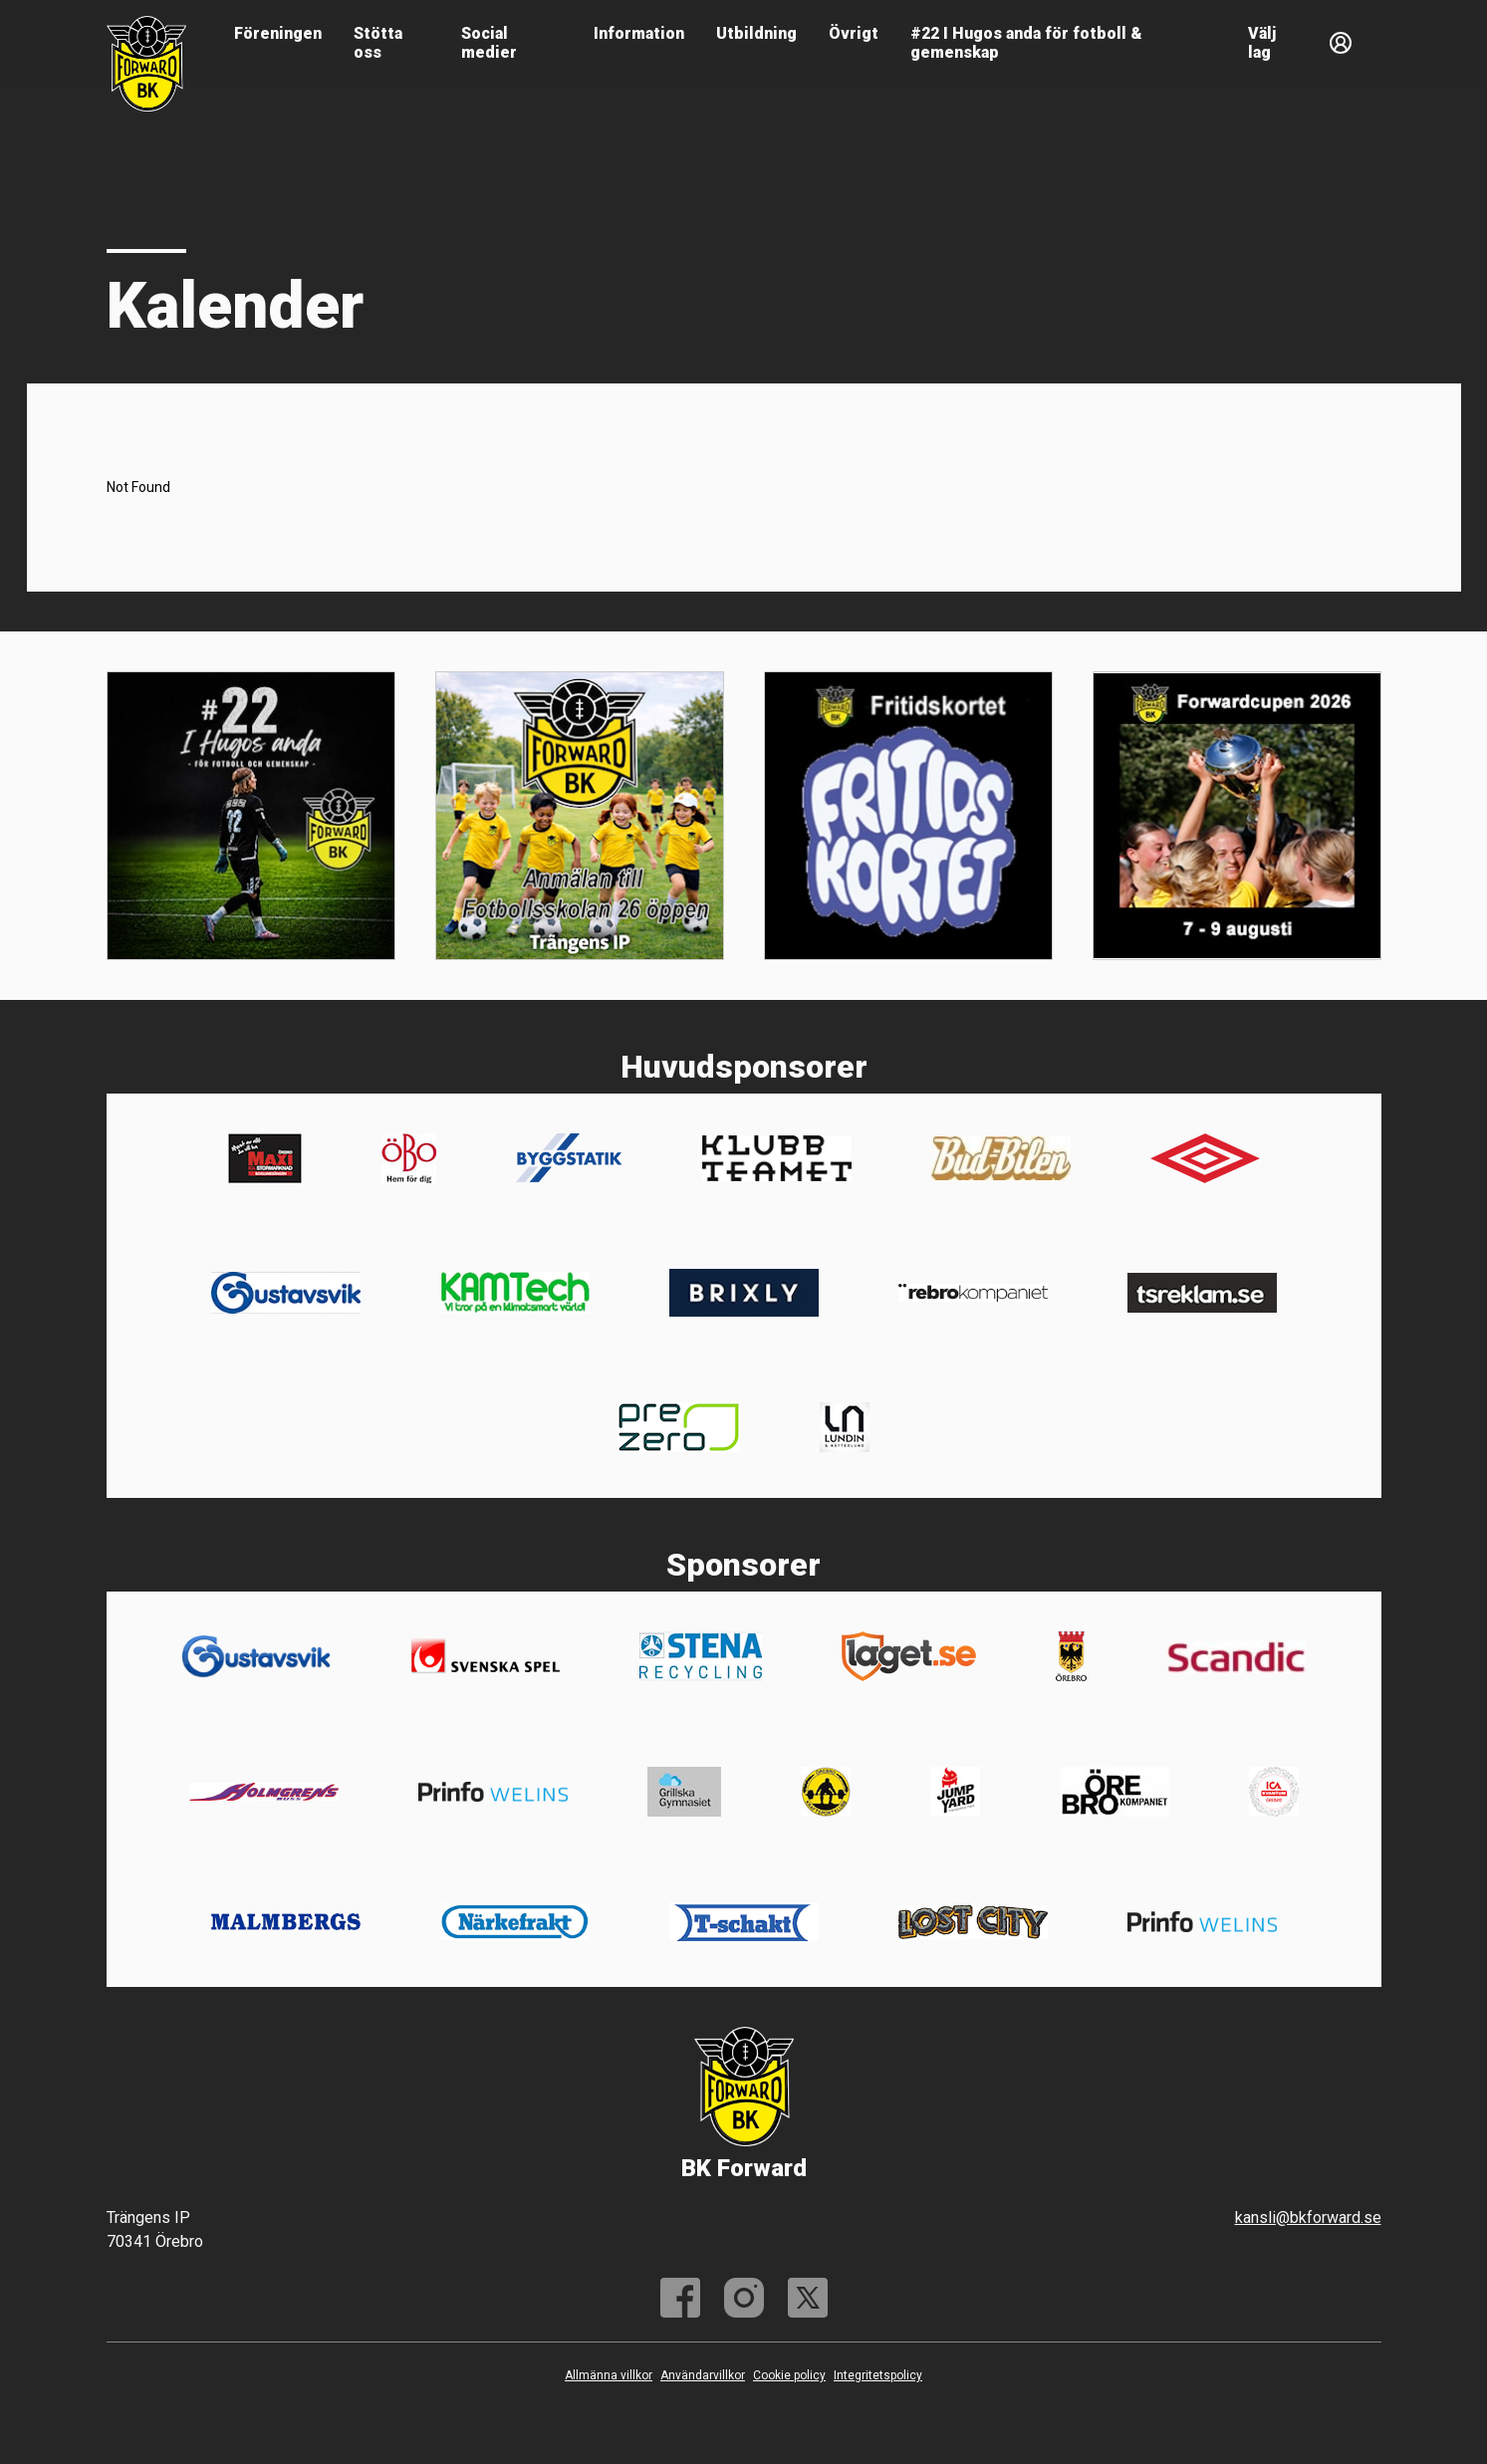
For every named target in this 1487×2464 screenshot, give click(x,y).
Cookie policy (789, 2375)
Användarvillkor (702, 2375)
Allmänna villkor (608, 2375)
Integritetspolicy (878, 2375)
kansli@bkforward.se (1308, 2217)
